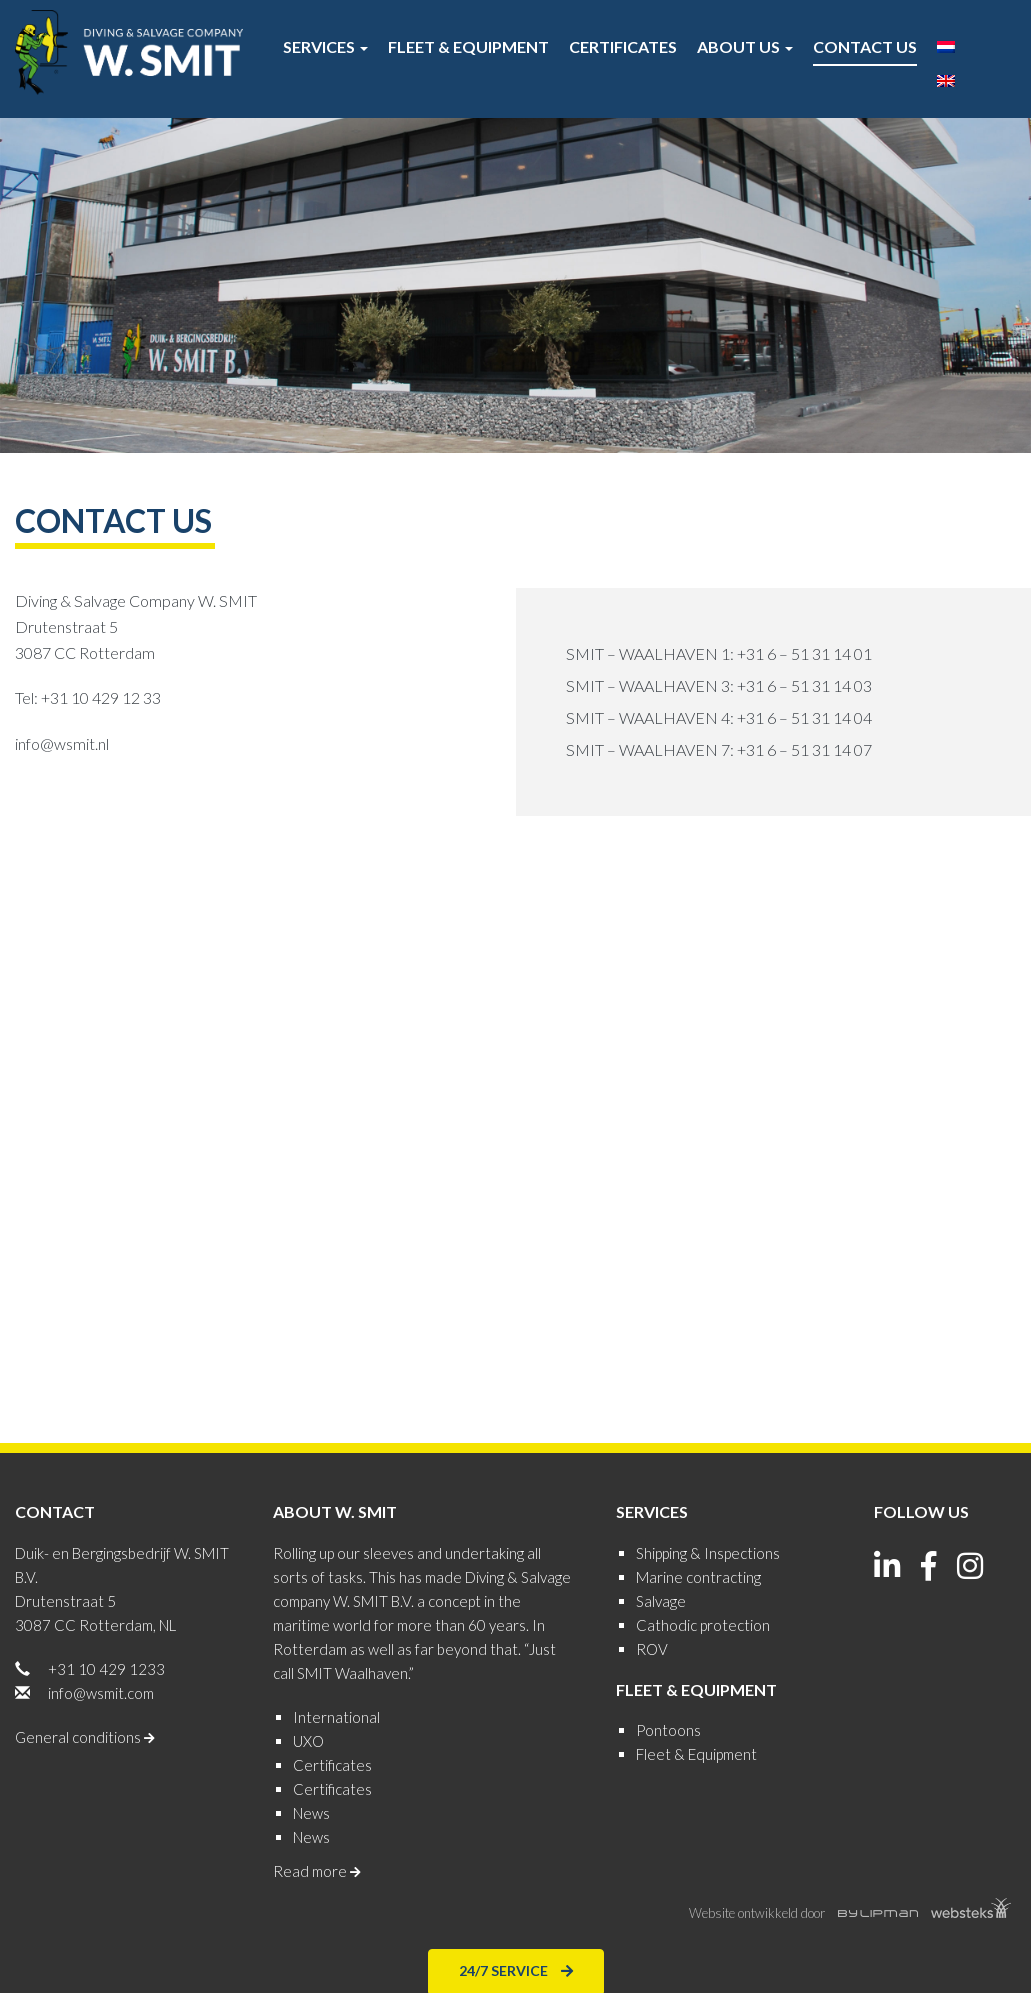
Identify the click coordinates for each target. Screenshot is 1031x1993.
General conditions (85, 1737)
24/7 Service (516, 1969)
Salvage (661, 1601)
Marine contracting (698, 1577)
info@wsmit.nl (62, 743)
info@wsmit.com (101, 1693)
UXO (308, 1741)
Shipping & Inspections (708, 1553)
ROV (652, 1649)
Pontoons (668, 1730)
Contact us (865, 46)
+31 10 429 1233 (106, 1669)
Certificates (623, 46)
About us (745, 46)
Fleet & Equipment (468, 46)
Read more (317, 1871)
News (311, 1813)
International (336, 1717)
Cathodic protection (703, 1625)
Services (325, 46)
